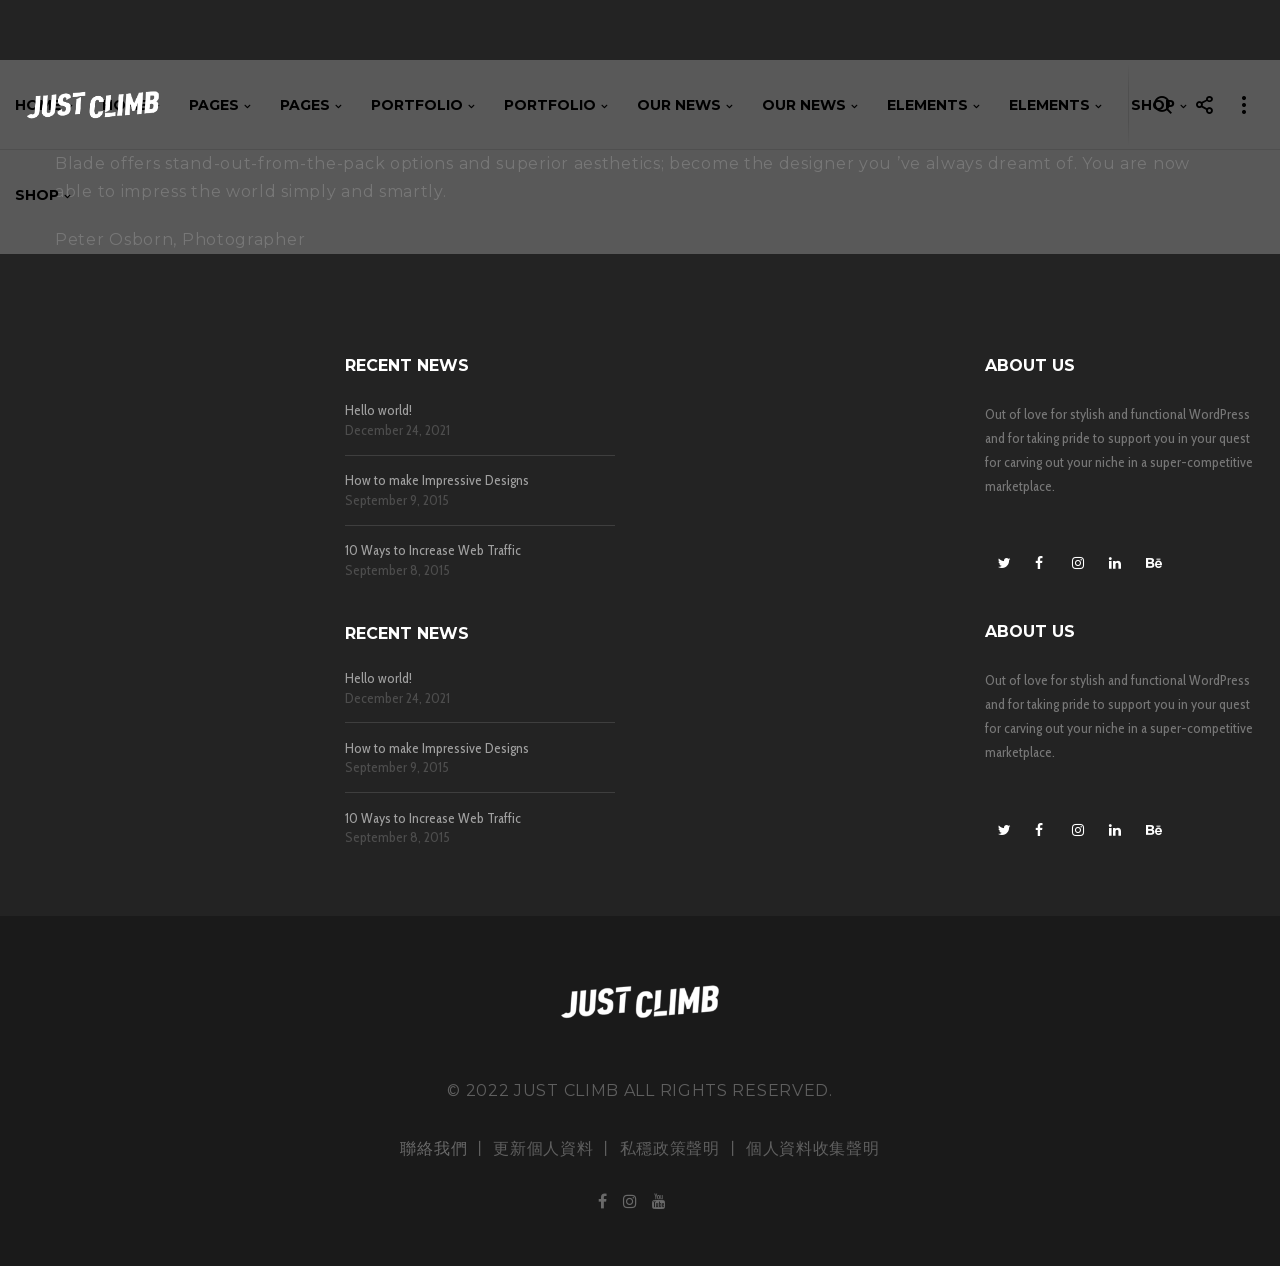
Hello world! (378, 410)
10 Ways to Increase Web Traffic (433, 550)
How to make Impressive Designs (437, 480)
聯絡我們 (433, 1148)
